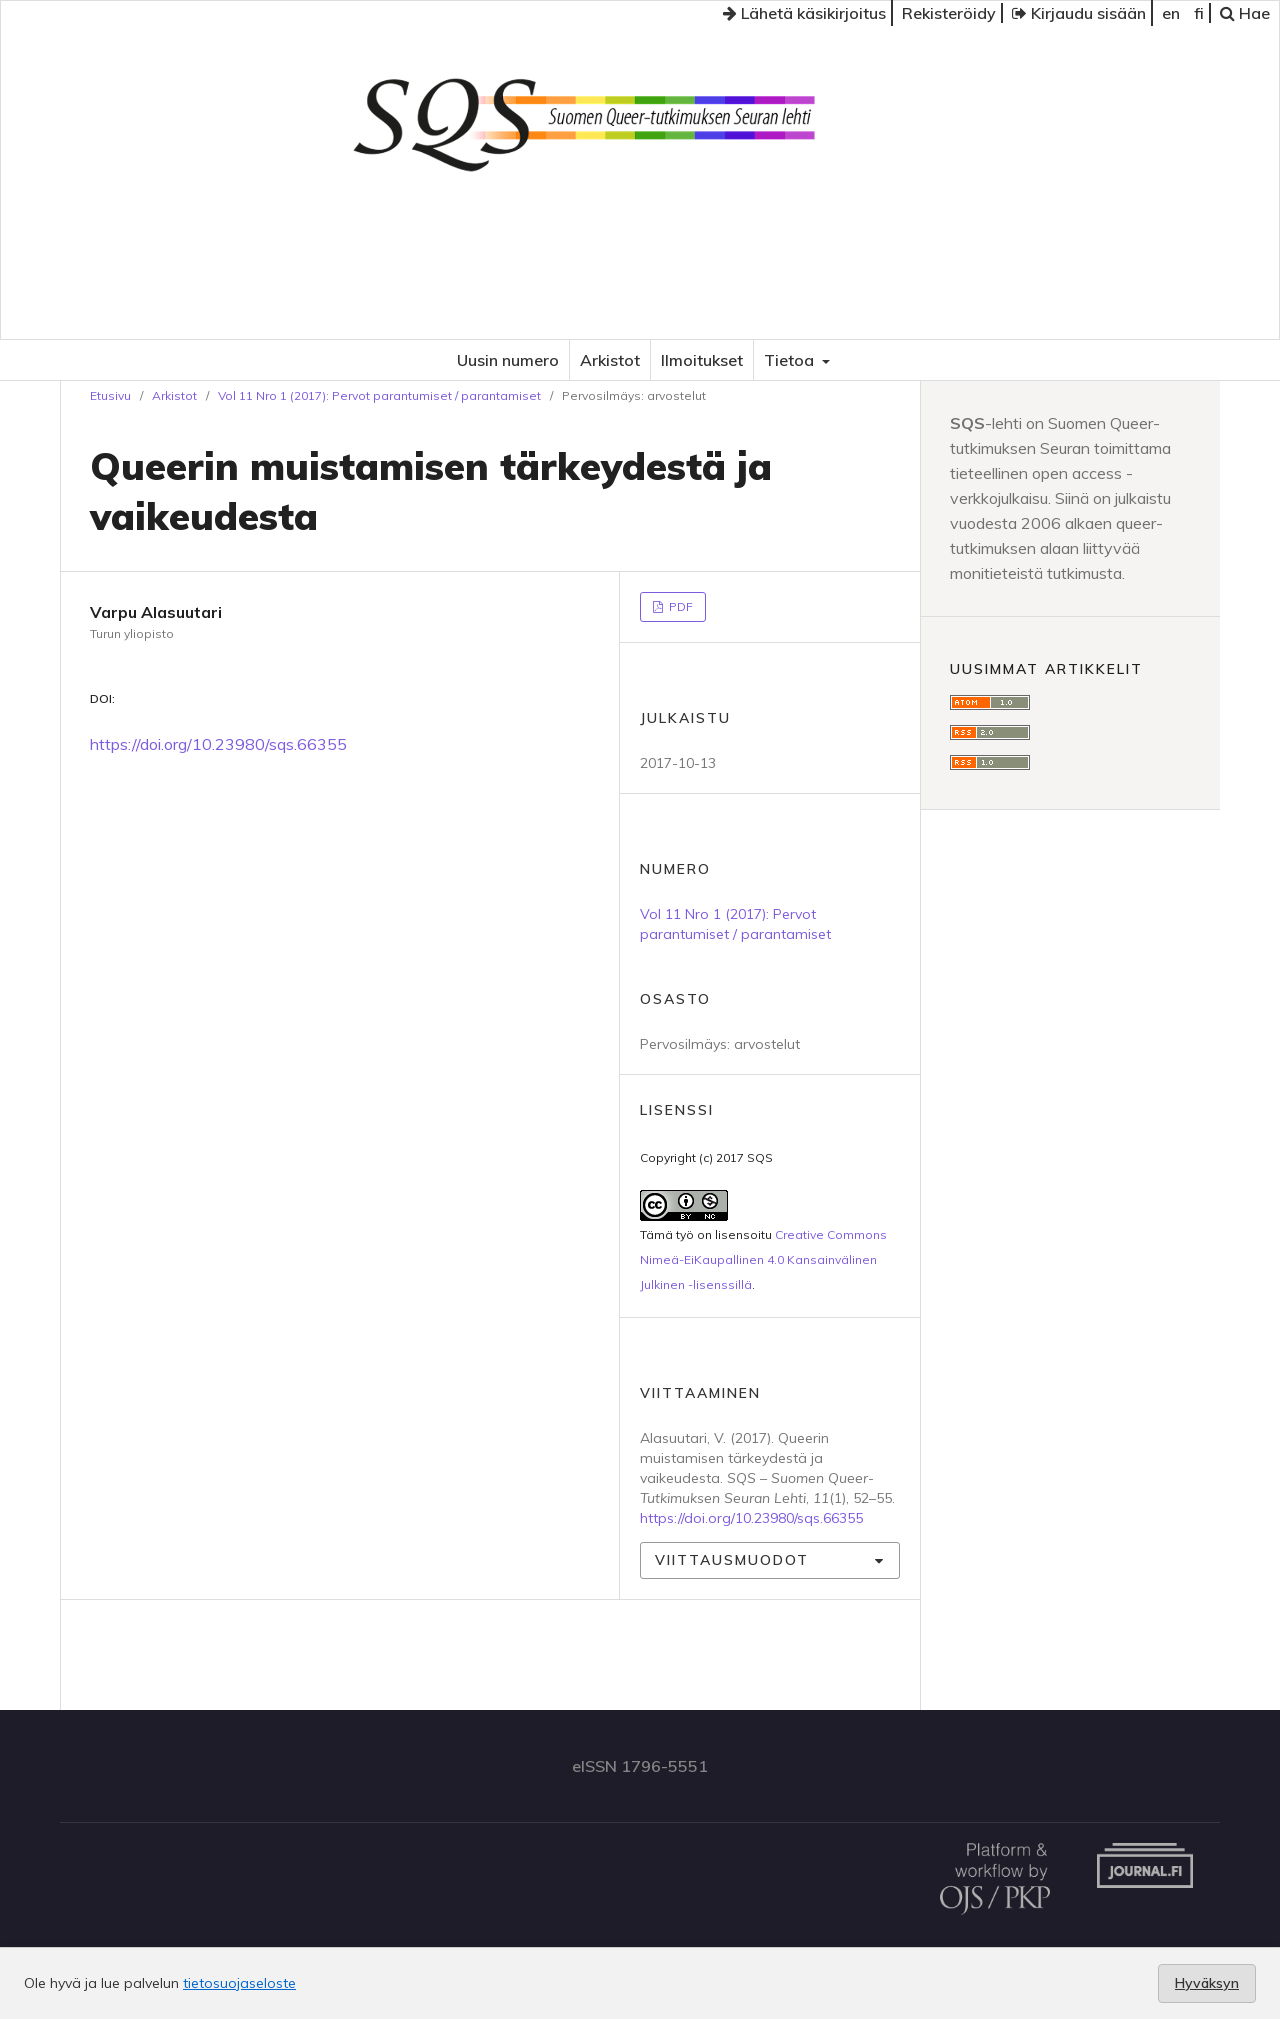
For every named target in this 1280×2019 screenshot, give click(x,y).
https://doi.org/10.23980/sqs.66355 (218, 744)
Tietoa (791, 360)
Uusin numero (508, 360)
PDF (679, 606)
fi (1199, 13)
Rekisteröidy (949, 13)
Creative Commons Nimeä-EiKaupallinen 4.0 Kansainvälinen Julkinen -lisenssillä (763, 1259)
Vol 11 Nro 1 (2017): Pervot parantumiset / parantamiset (379, 395)
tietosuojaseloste (239, 1983)
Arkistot (610, 360)
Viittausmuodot (732, 1560)
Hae (1245, 13)
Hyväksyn (1207, 1983)
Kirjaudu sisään (1079, 13)
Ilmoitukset (702, 360)
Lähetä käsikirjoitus (804, 13)
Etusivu (110, 395)
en (1171, 13)
